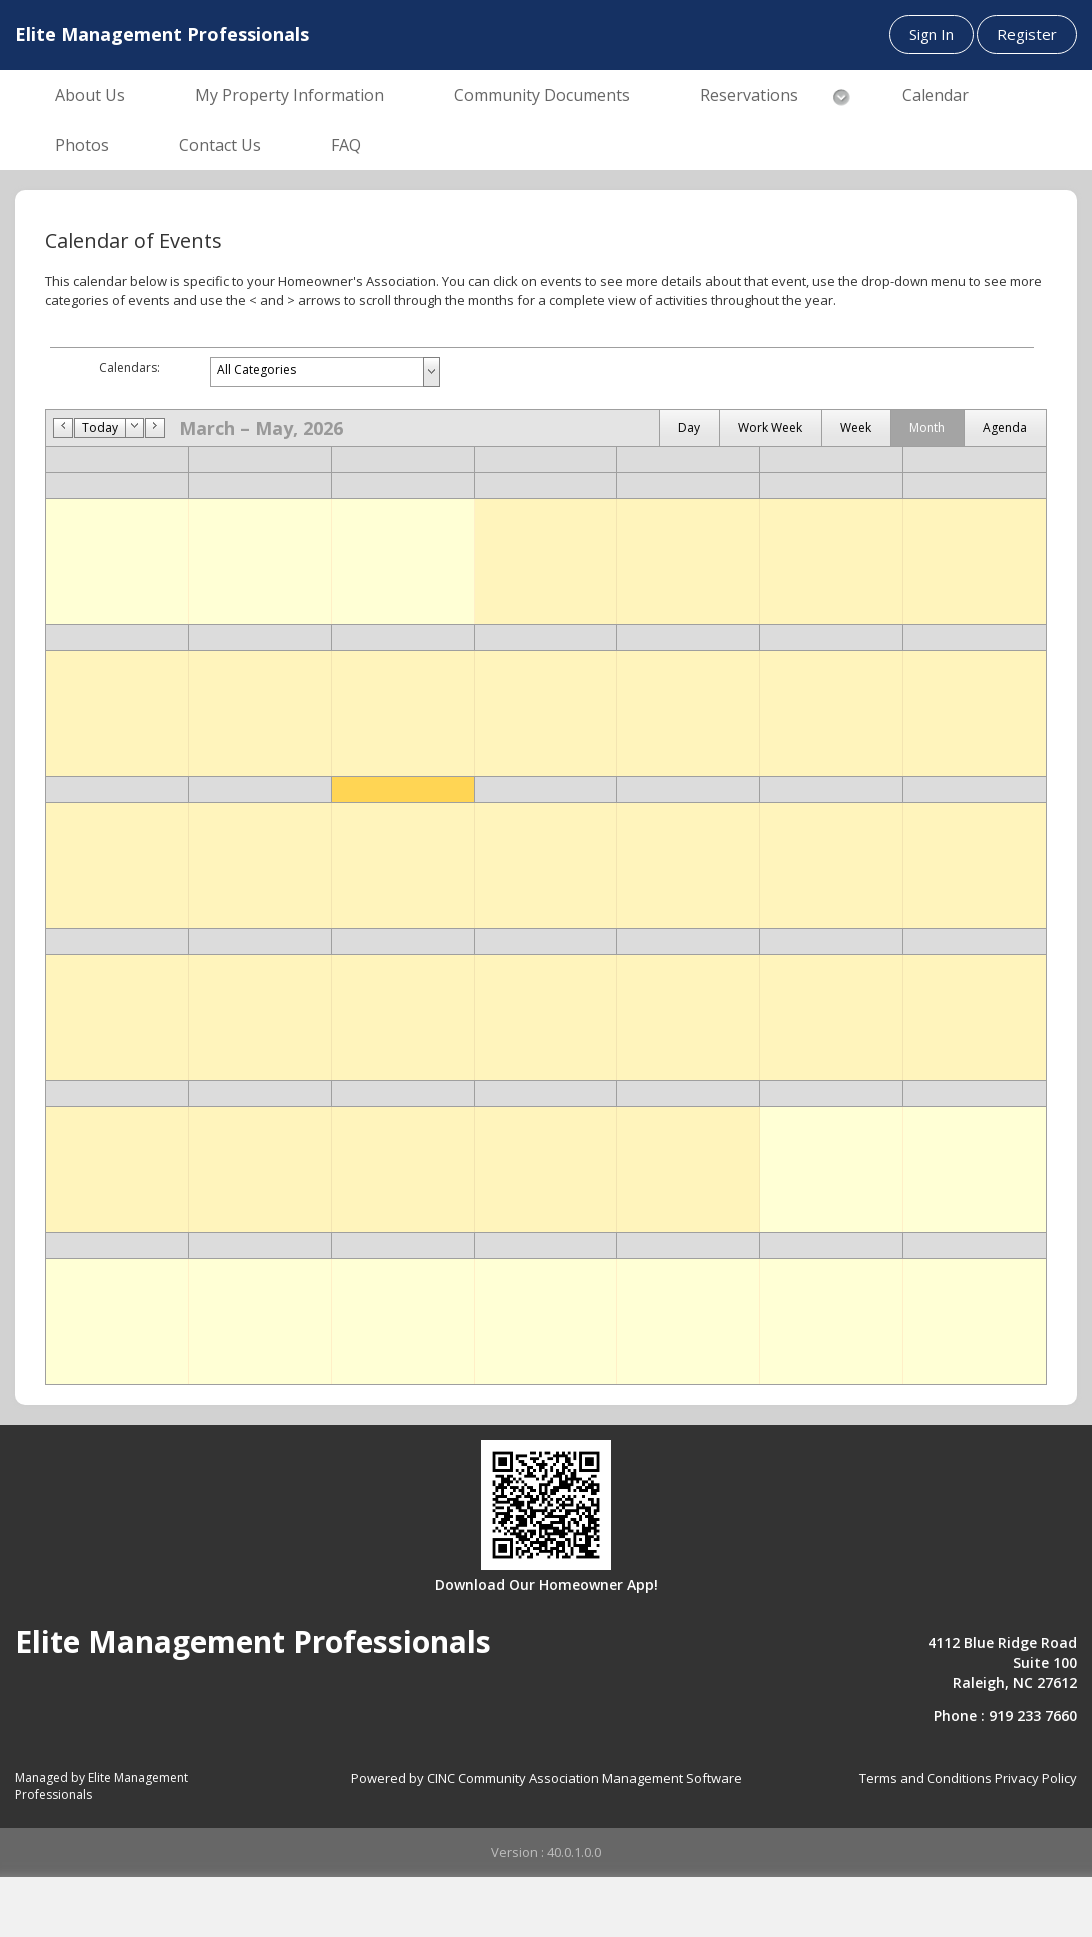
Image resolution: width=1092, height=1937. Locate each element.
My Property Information (289, 95)
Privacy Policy (1036, 1778)
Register (1027, 34)
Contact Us (220, 145)
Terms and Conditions (925, 1778)
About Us (90, 95)
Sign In (931, 34)
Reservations (749, 95)
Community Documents (542, 95)
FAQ (346, 145)
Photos (82, 145)
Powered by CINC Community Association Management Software (546, 1778)
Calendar (935, 95)
